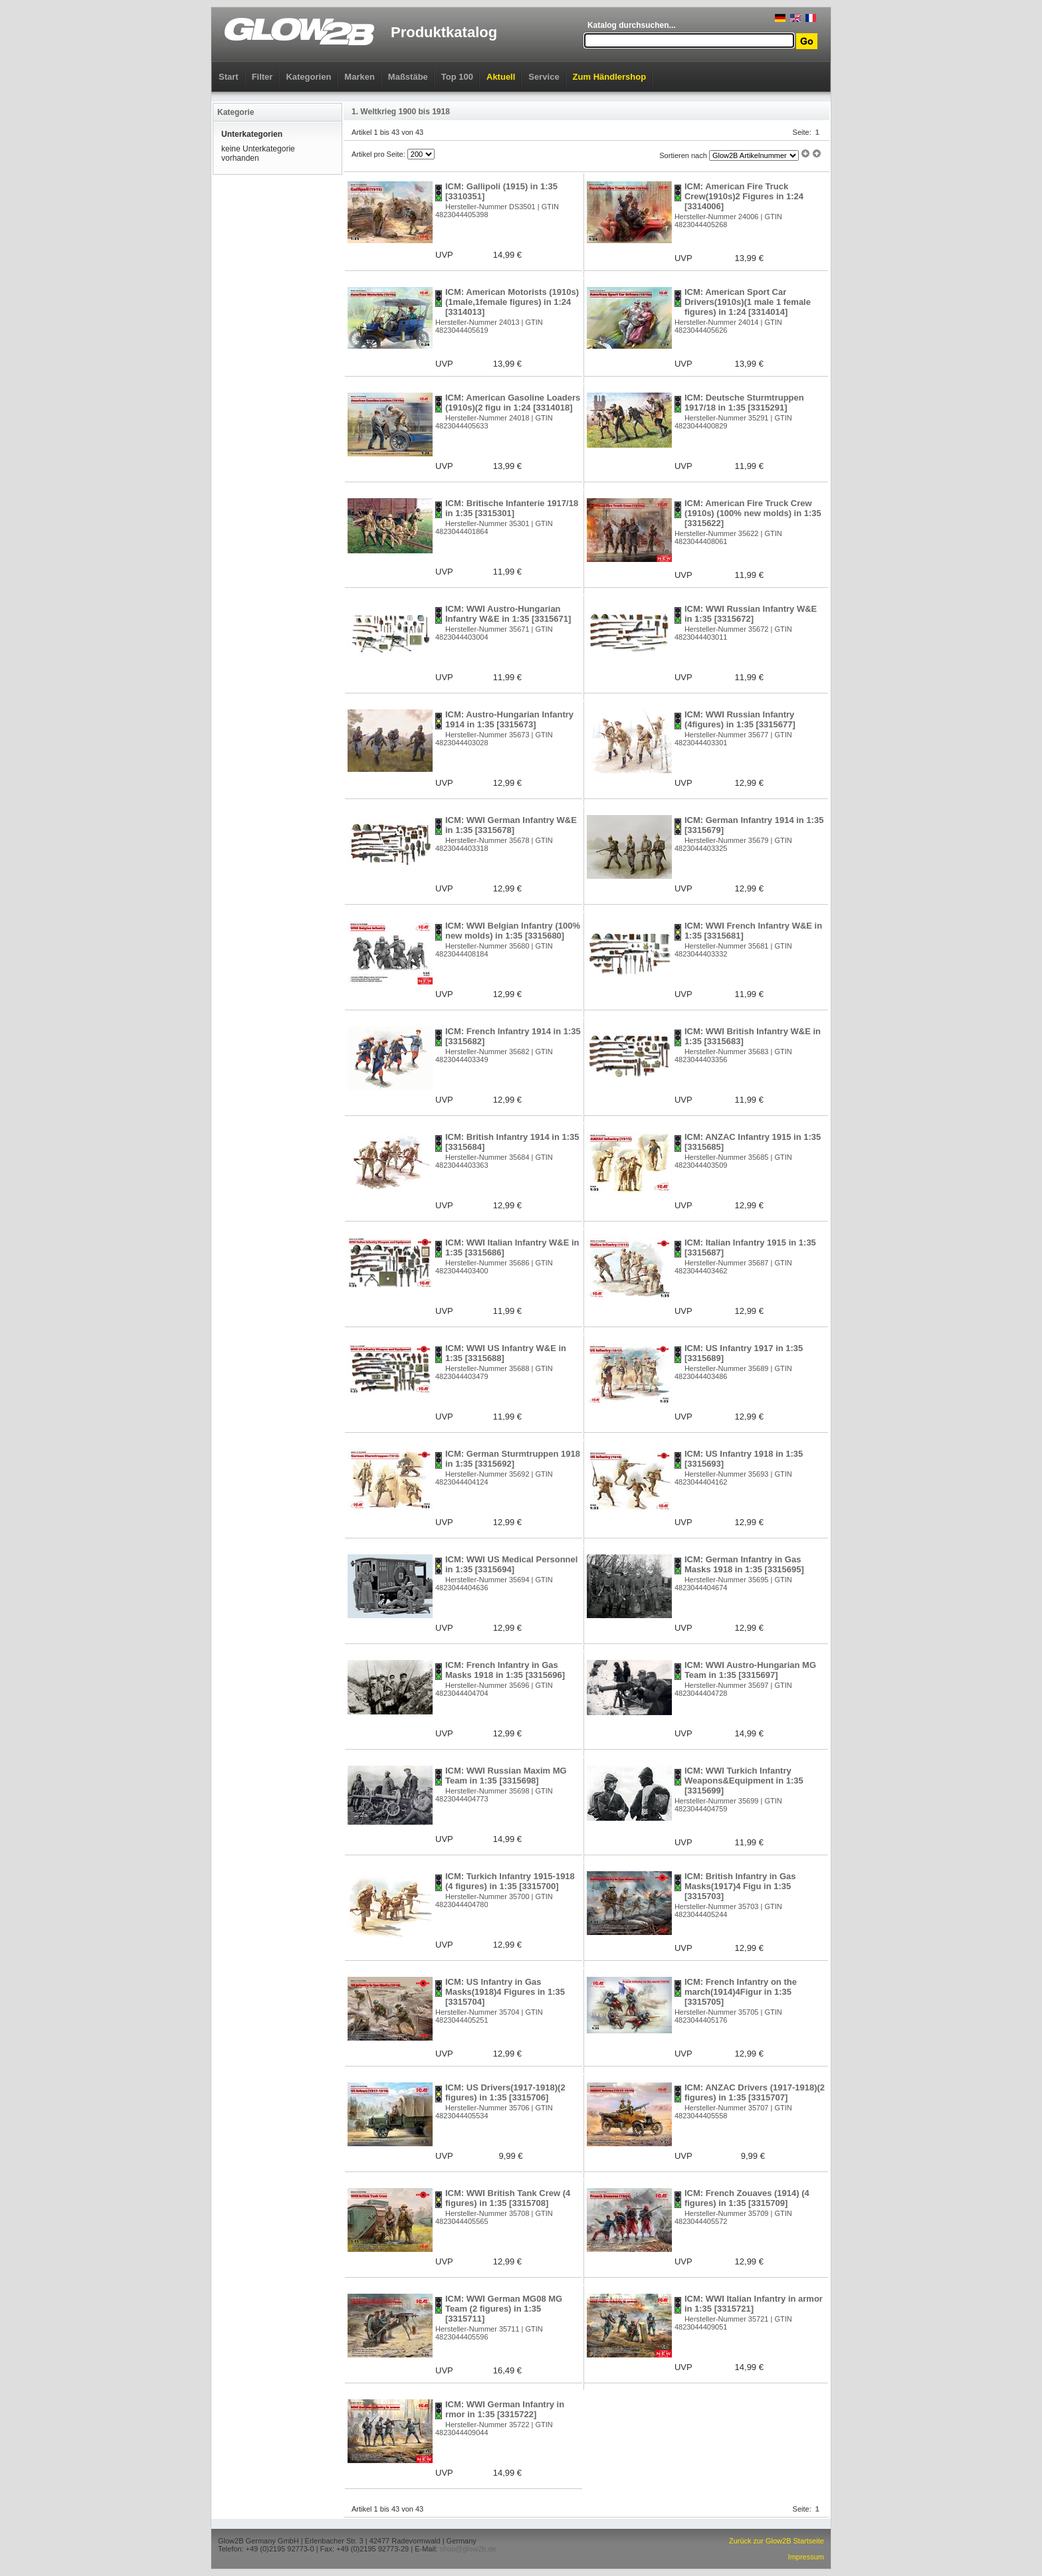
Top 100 (457, 77)
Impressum (806, 2557)
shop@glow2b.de (467, 2549)
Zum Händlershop (610, 77)
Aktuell (500, 77)
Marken (359, 77)
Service (543, 77)
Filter (262, 77)
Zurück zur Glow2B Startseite (776, 2541)
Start (229, 77)
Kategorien (308, 77)
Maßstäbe (408, 77)
